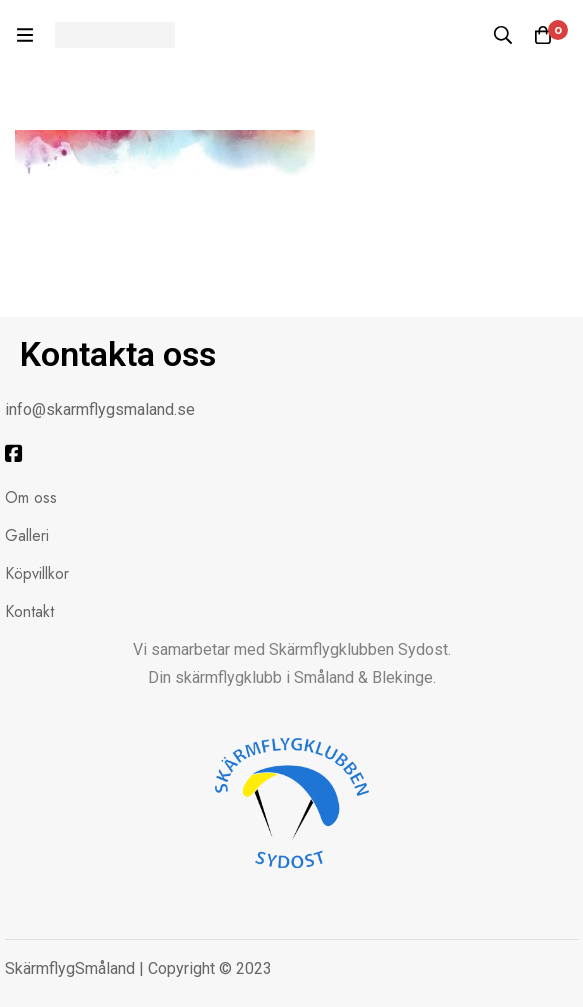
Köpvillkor (37, 573)
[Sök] (503, 35)
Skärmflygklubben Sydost (358, 649)
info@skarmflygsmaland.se (100, 409)
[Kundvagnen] (543, 35)
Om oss (31, 497)
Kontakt (29, 611)
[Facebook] (14, 454)
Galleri (27, 535)
